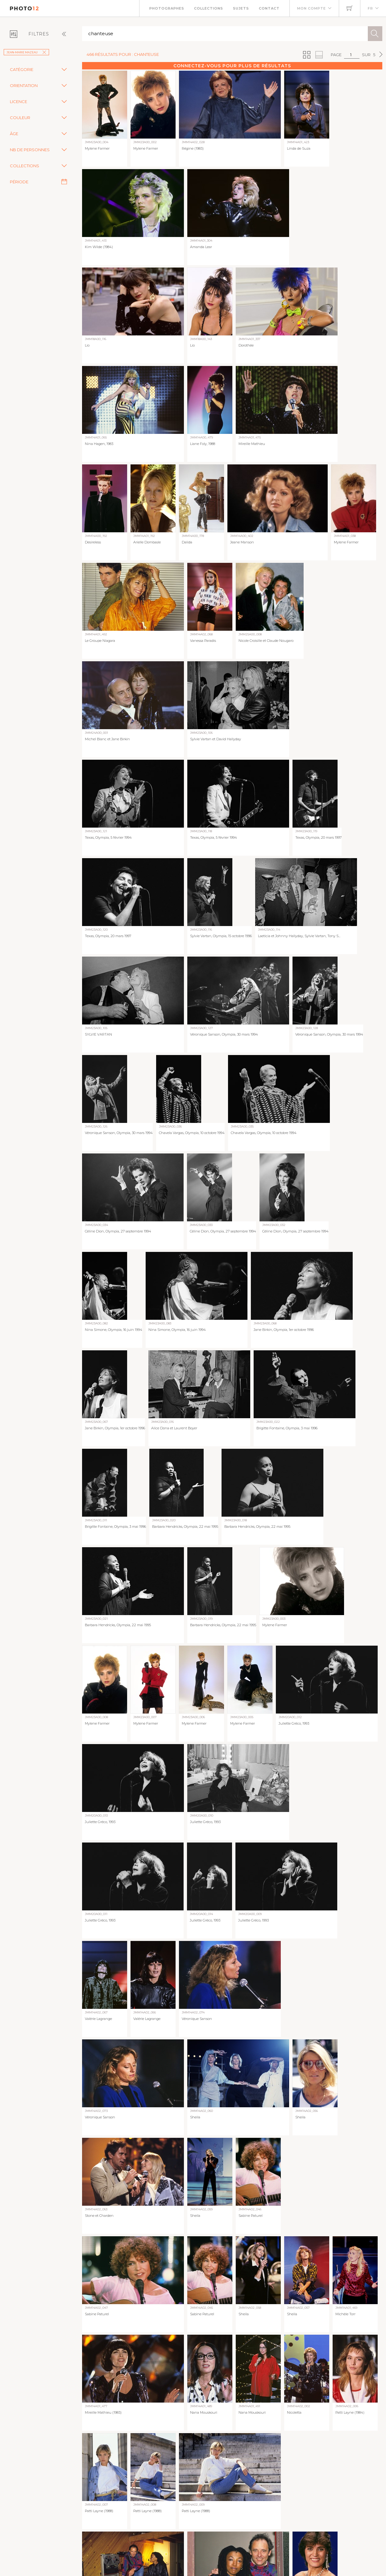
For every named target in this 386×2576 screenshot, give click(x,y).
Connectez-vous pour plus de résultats (232, 66)
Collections (208, 8)
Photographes (166, 8)
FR (370, 8)
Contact (269, 8)
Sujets (241, 8)
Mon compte (311, 8)
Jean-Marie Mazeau (26, 52)
